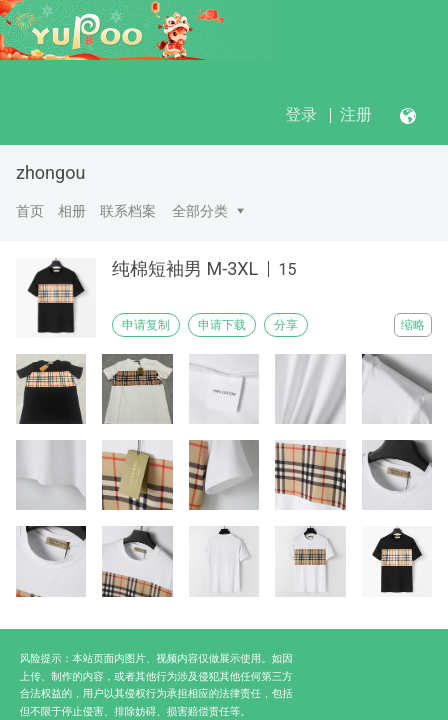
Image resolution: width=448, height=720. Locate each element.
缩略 (413, 325)
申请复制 (146, 325)
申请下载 (222, 325)
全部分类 (200, 211)
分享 (286, 325)
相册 (72, 211)
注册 (356, 114)
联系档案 (128, 211)
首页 (30, 211)
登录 (301, 114)
